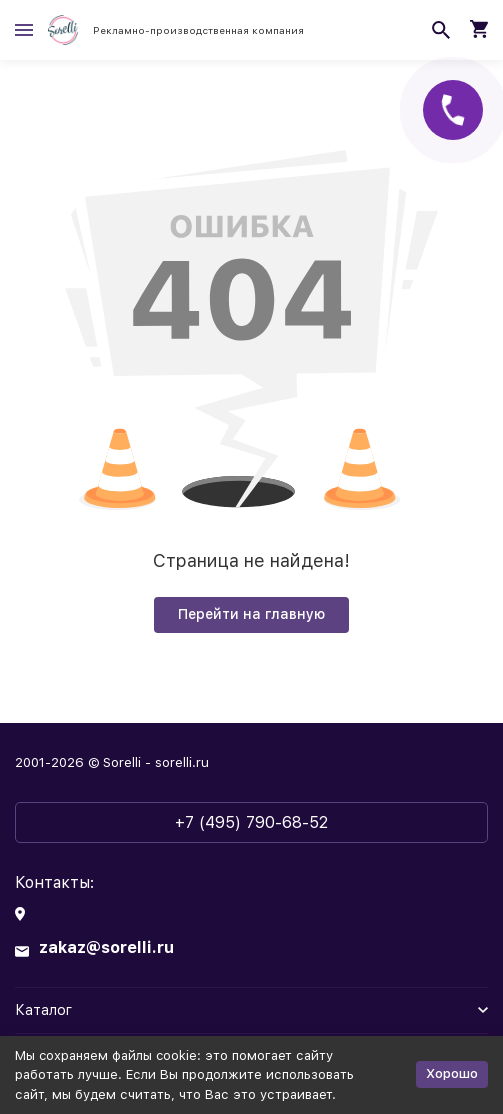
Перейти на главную (251, 614)
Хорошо (452, 1073)
